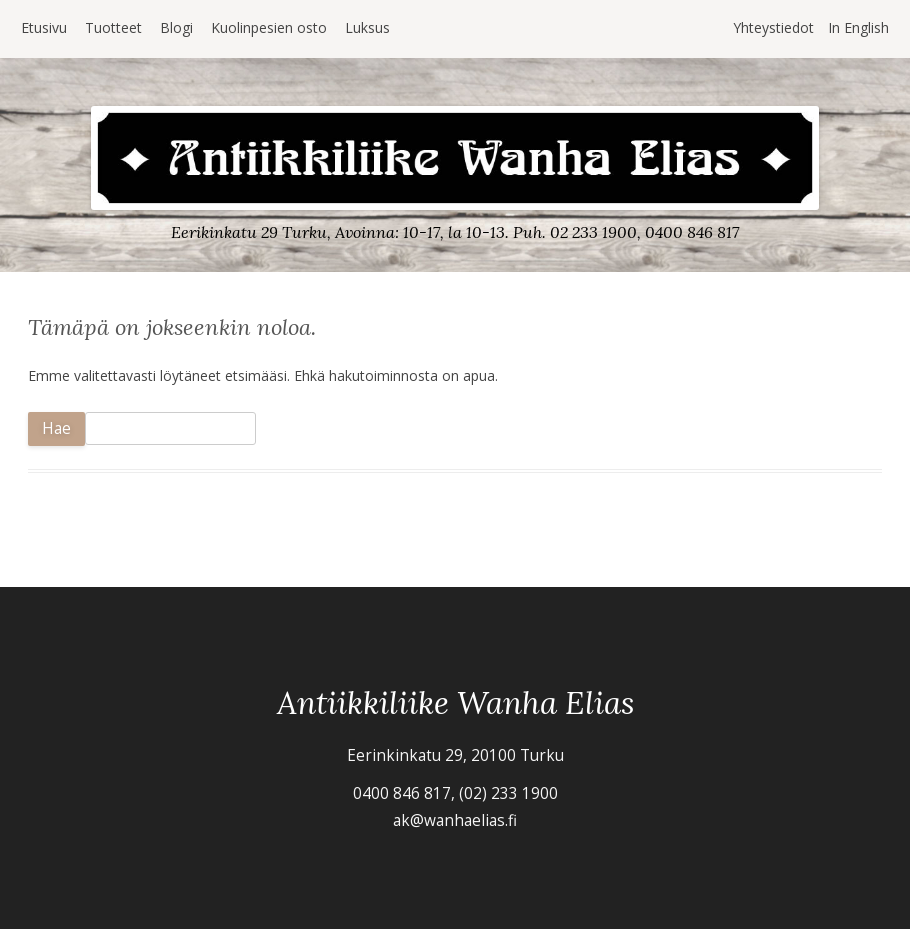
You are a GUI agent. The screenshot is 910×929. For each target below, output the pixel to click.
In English (858, 27)
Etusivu (44, 27)
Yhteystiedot (773, 27)
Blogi (176, 27)
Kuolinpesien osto (269, 27)
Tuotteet (113, 27)
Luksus (367, 27)
